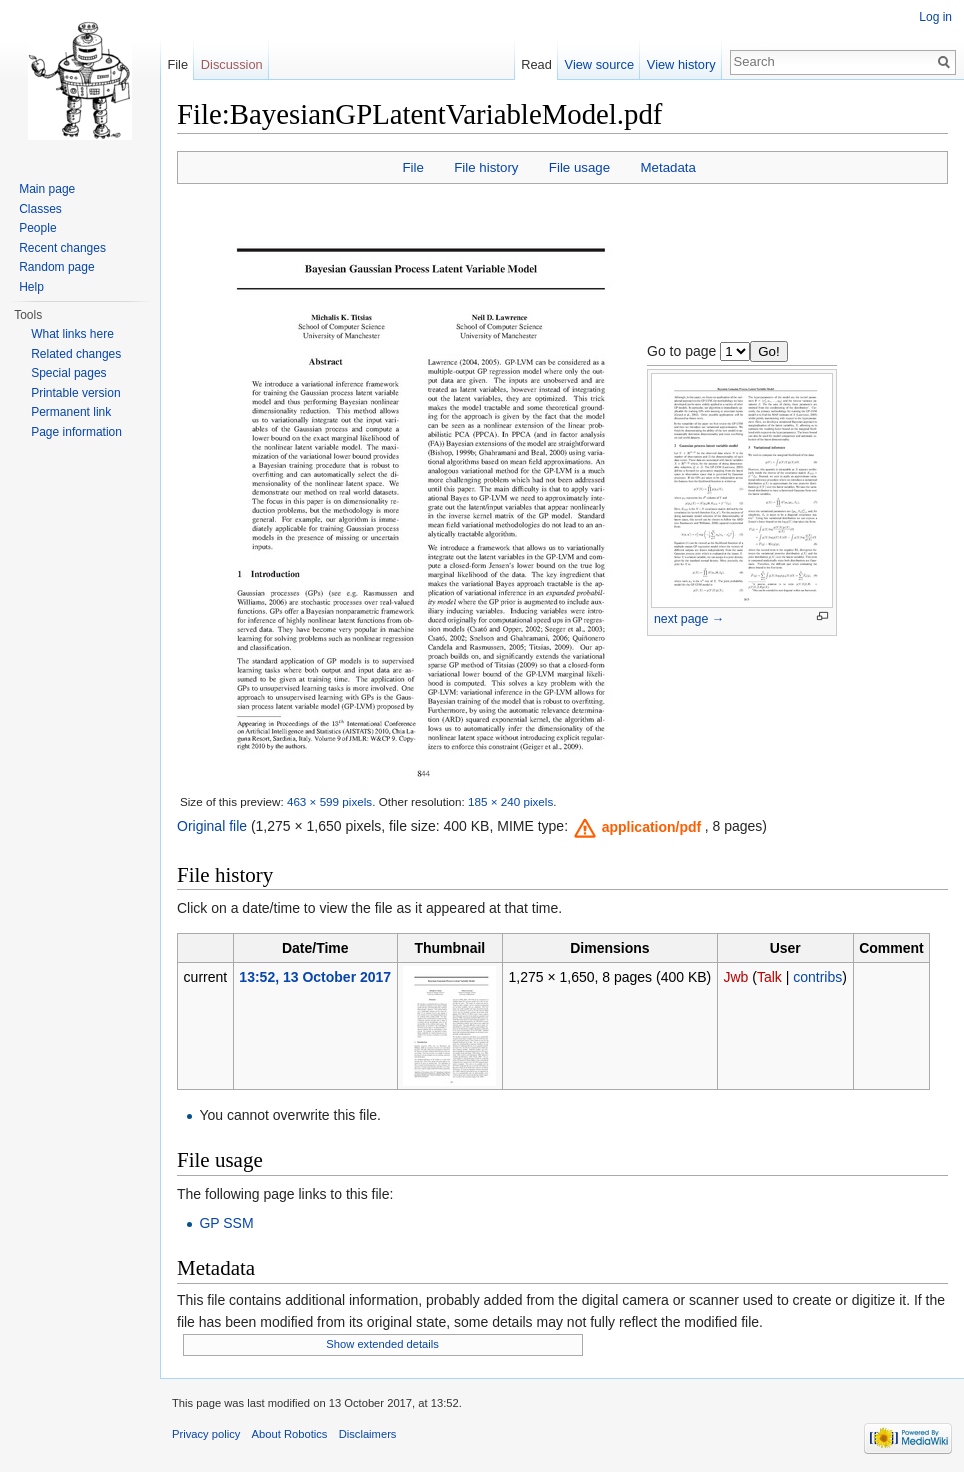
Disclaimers (368, 1434)
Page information (76, 432)
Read (536, 64)
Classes (40, 209)
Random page (56, 267)
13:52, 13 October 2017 (315, 977)
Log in (935, 17)
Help (31, 287)
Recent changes (62, 248)
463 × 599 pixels (329, 801)
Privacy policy (206, 1434)
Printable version (75, 393)
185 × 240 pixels (510, 801)
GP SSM (226, 1223)
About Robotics (290, 1434)
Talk (769, 977)
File (412, 167)
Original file (212, 826)
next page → (689, 619)
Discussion (232, 64)
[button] (638, 827)
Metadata (667, 167)
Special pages (68, 373)
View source (599, 64)
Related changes (76, 354)
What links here (72, 334)
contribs (817, 977)
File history (486, 167)
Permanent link (71, 412)
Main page (47, 189)
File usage (579, 167)
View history (681, 64)
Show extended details (382, 1344)
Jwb (735, 977)
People (37, 228)
